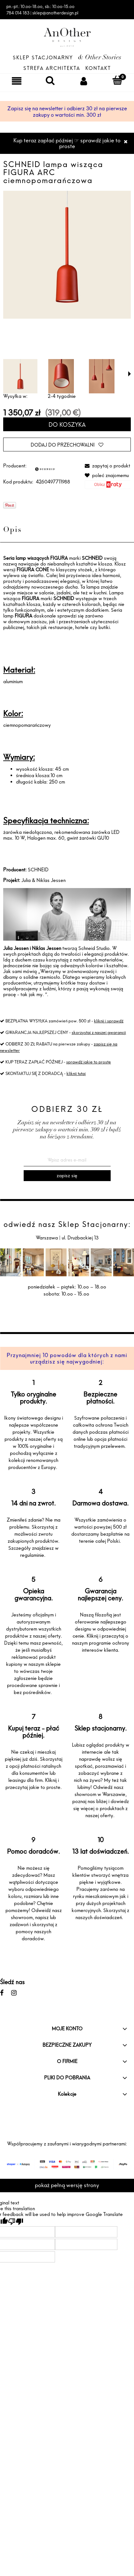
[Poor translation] (15, 2221)
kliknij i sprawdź (108, 1020)
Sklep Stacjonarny (43, 58)
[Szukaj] (50, 80)
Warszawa (47, 1238)
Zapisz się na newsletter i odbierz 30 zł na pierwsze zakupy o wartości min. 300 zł (67, 111)
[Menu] (17, 81)
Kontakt (98, 68)
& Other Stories (99, 58)
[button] (129, 373)
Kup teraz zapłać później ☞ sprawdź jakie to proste (67, 143)
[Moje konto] (84, 81)
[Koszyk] (117, 80)
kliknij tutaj (76, 1073)
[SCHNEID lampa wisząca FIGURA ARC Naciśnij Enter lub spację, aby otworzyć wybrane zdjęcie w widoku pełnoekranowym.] (67, 255)
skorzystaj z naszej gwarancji (99, 1032)
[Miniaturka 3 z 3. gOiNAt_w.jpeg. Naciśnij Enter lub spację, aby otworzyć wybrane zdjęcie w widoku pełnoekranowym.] (101, 376)
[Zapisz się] (67, 1175)
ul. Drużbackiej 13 (79, 1238)
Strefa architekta (51, 68)
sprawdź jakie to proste (88, 1061)
